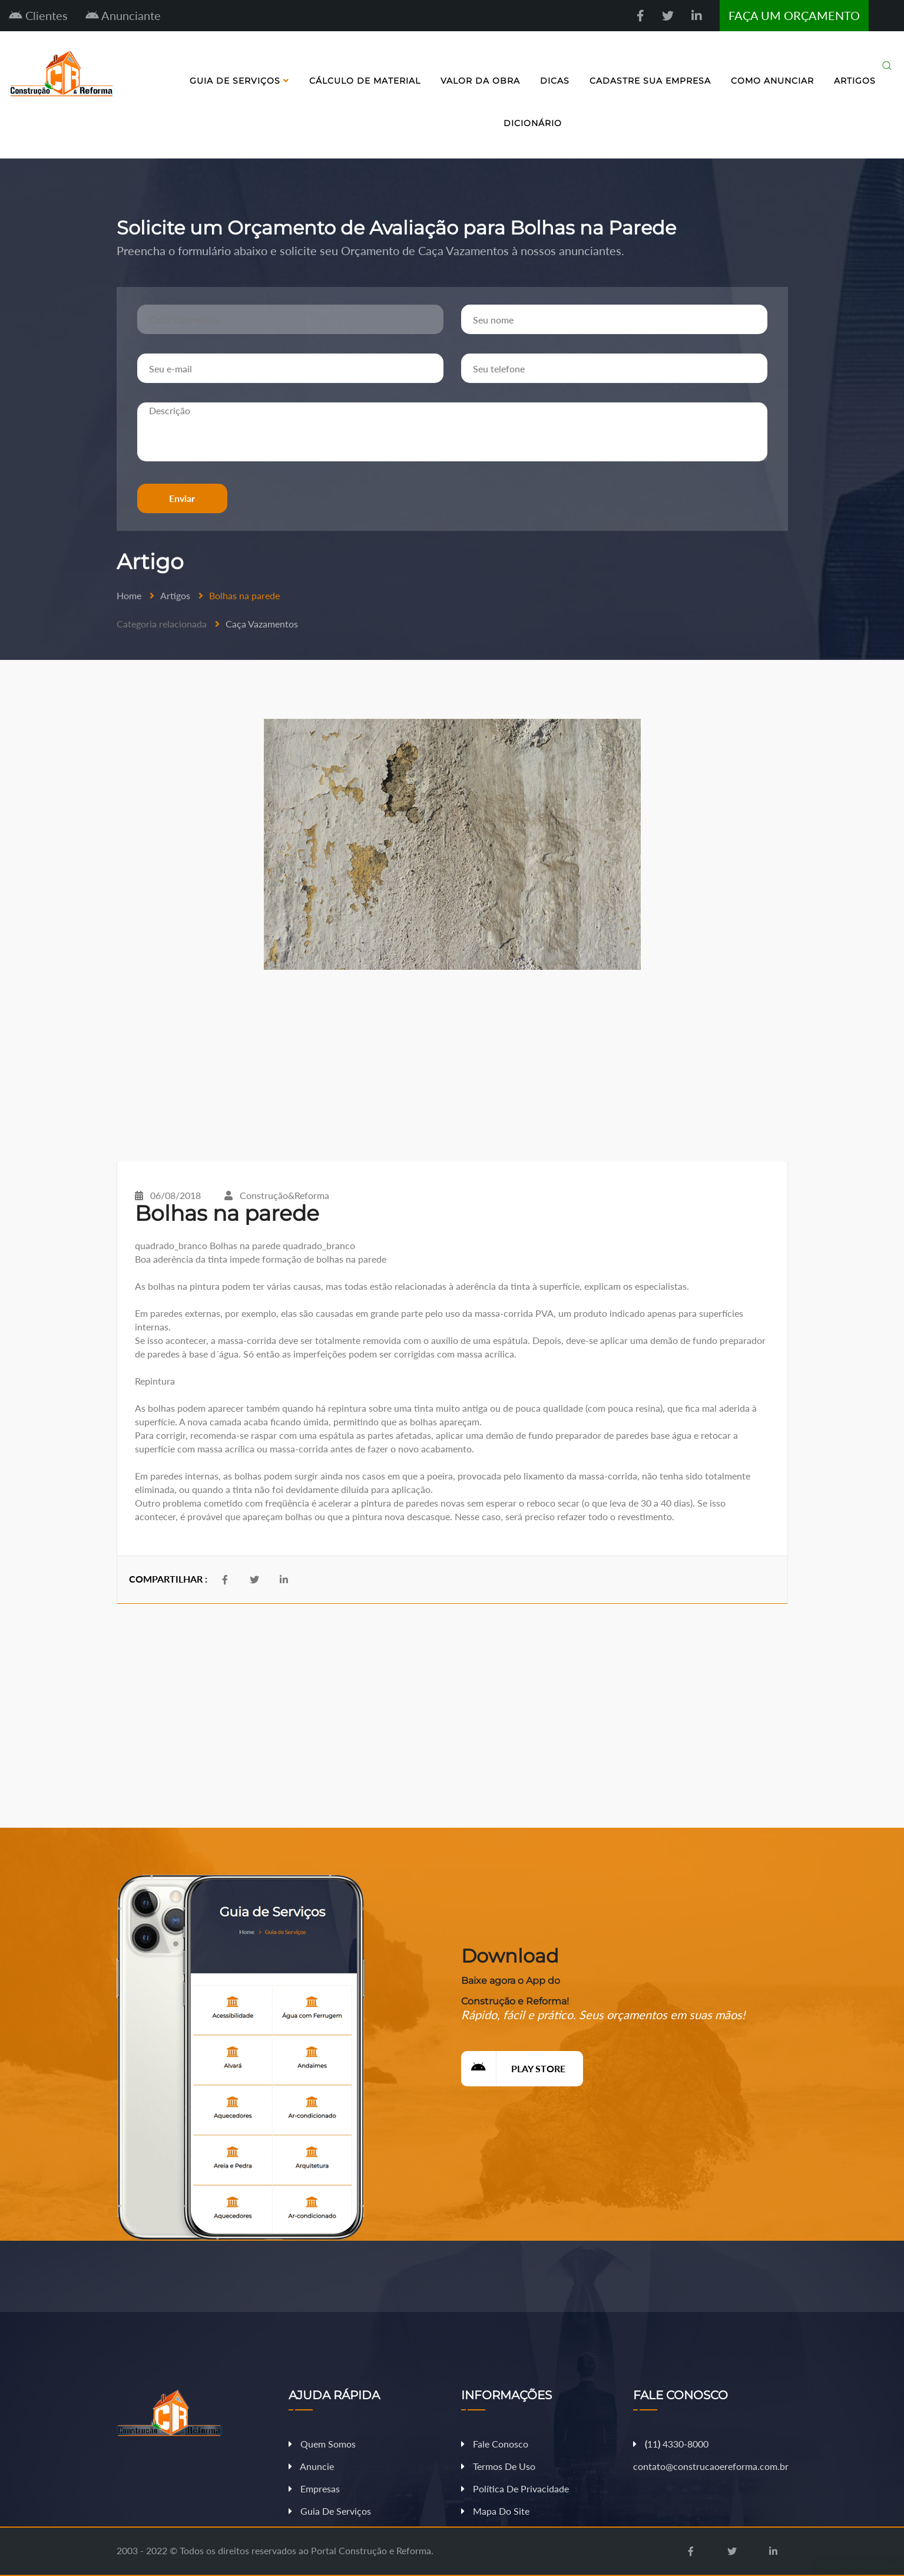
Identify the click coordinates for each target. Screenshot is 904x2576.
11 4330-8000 (670, 2443)
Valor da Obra (480, 80)
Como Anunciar (772, 80)
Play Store (513, 2068)
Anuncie (311, 2466)
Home (129, 595)
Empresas (314, 2488)
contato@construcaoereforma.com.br (711, 2466)
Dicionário (533, 123)
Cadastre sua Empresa (650, 80)
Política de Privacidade (515, 2488)
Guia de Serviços (239, 80)
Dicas (554, 80)
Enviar (182, 498)
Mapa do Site (495, 2510)
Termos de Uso (498, 2466)
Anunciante (123, 15)
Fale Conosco (494, 2443)
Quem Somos (322, 2443)
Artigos (855, 80)
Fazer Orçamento (858, 2566)
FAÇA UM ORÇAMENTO (794, 15)
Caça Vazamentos (262, 623)
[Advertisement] (452, 1065)
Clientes (38, 15)
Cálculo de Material (364, 80)
